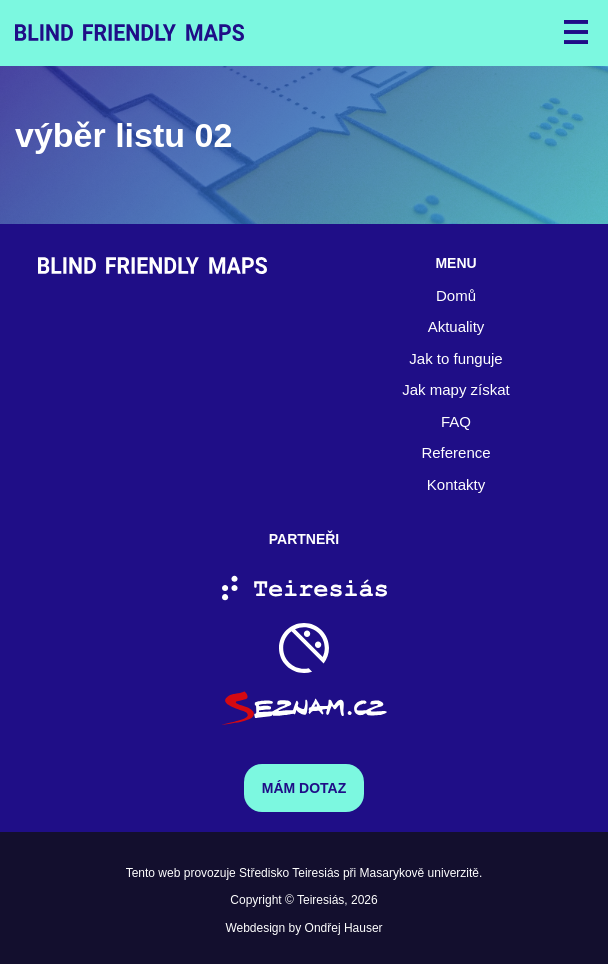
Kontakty (456, 484)
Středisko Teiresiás (289, 873)
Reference (455, 452)
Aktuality (456, 326)
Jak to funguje (455, 358)
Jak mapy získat (456, 389)
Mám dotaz (304, 788)
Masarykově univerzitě (419, 873)
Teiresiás (320, 900)
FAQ (456, 421)
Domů (456, 295)
